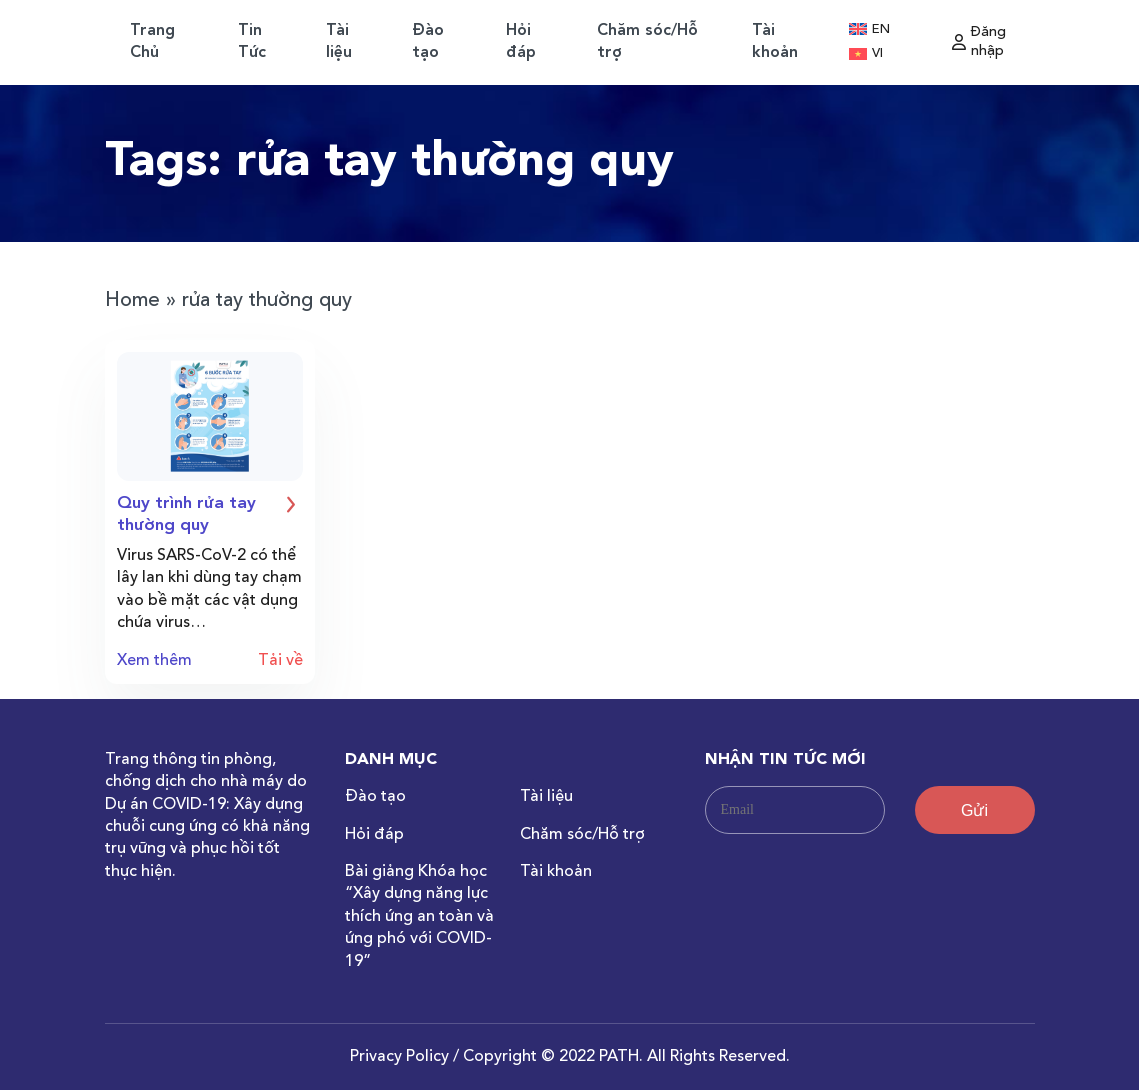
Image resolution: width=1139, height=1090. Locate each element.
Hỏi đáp (521, 42)
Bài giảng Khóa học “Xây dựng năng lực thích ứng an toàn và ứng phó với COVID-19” (419, 917)
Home (132, 301)
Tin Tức (252, 42)
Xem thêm (154, 661)
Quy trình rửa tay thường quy (210, 513)
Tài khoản (775, 42)
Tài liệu (339, 42)
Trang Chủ (152, 42)
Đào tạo (428, 42)
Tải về (280, 661)
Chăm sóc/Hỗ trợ (647, 42)
